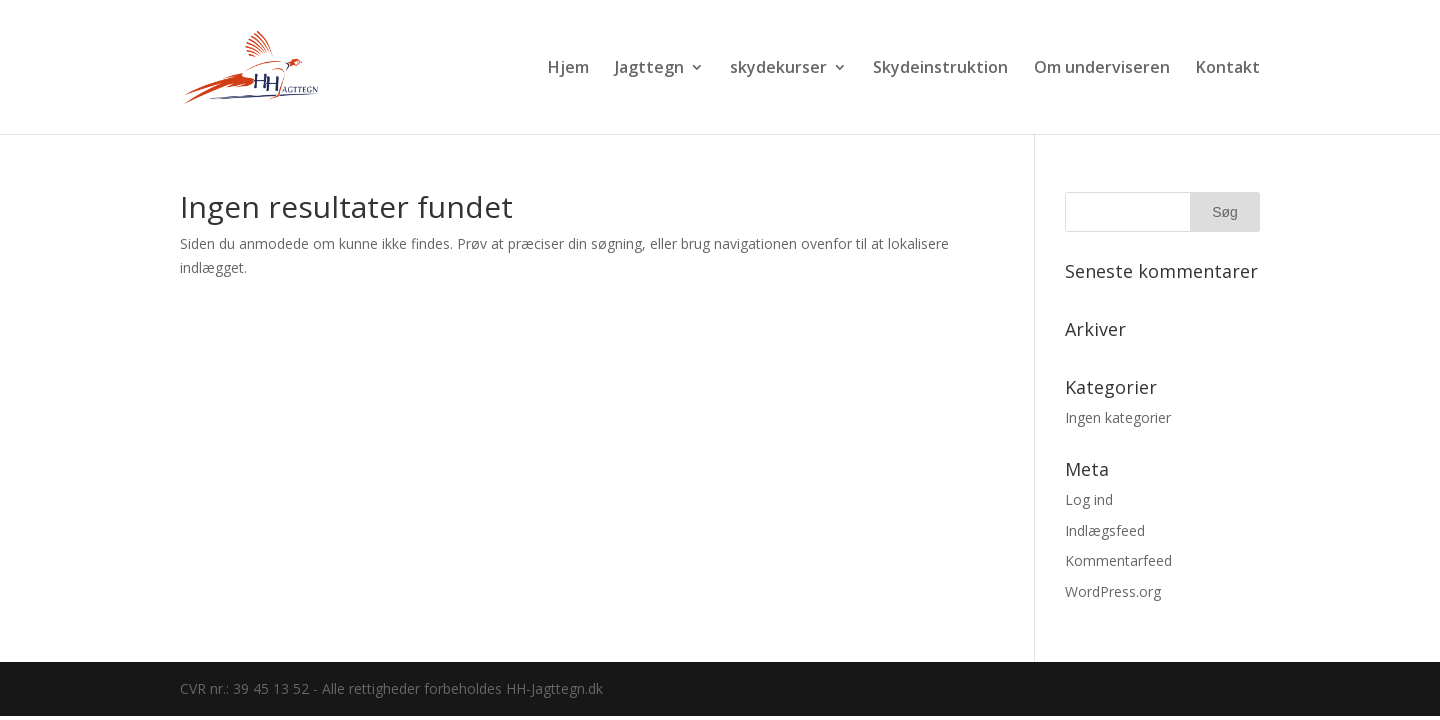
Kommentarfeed (1118, 560)
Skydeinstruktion (940, 69)
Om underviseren (1102, 69)
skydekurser (778, 69)
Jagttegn (649, 69)
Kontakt (1228, 69)
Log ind (1089, 499)
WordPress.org (1113, 591)
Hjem (568, 69)
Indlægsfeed (1105, 530)
